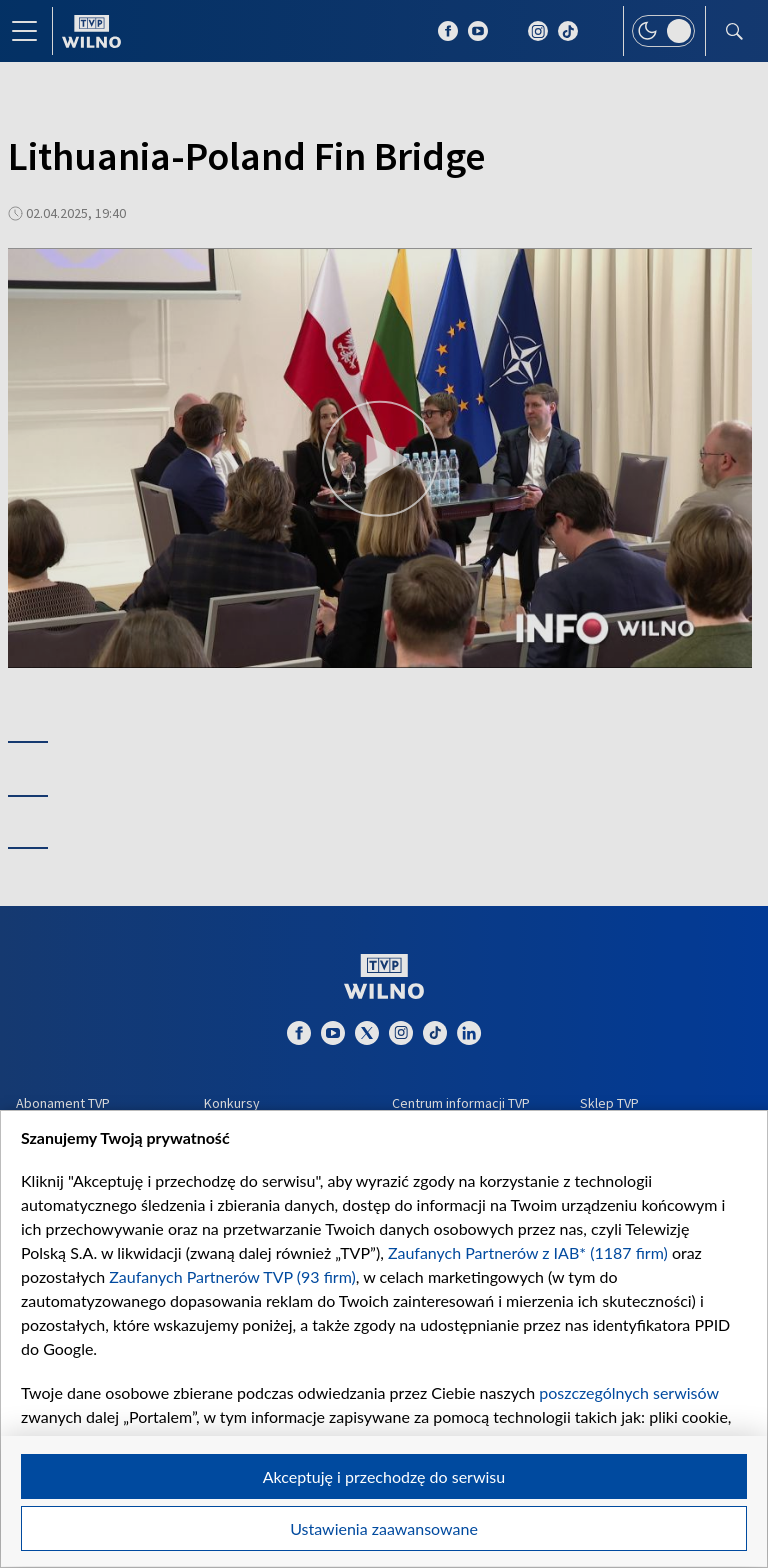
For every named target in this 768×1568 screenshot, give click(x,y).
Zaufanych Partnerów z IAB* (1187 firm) (528, 1252)
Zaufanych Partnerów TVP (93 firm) (232, 1276)
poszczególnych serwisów (628, 1392)
